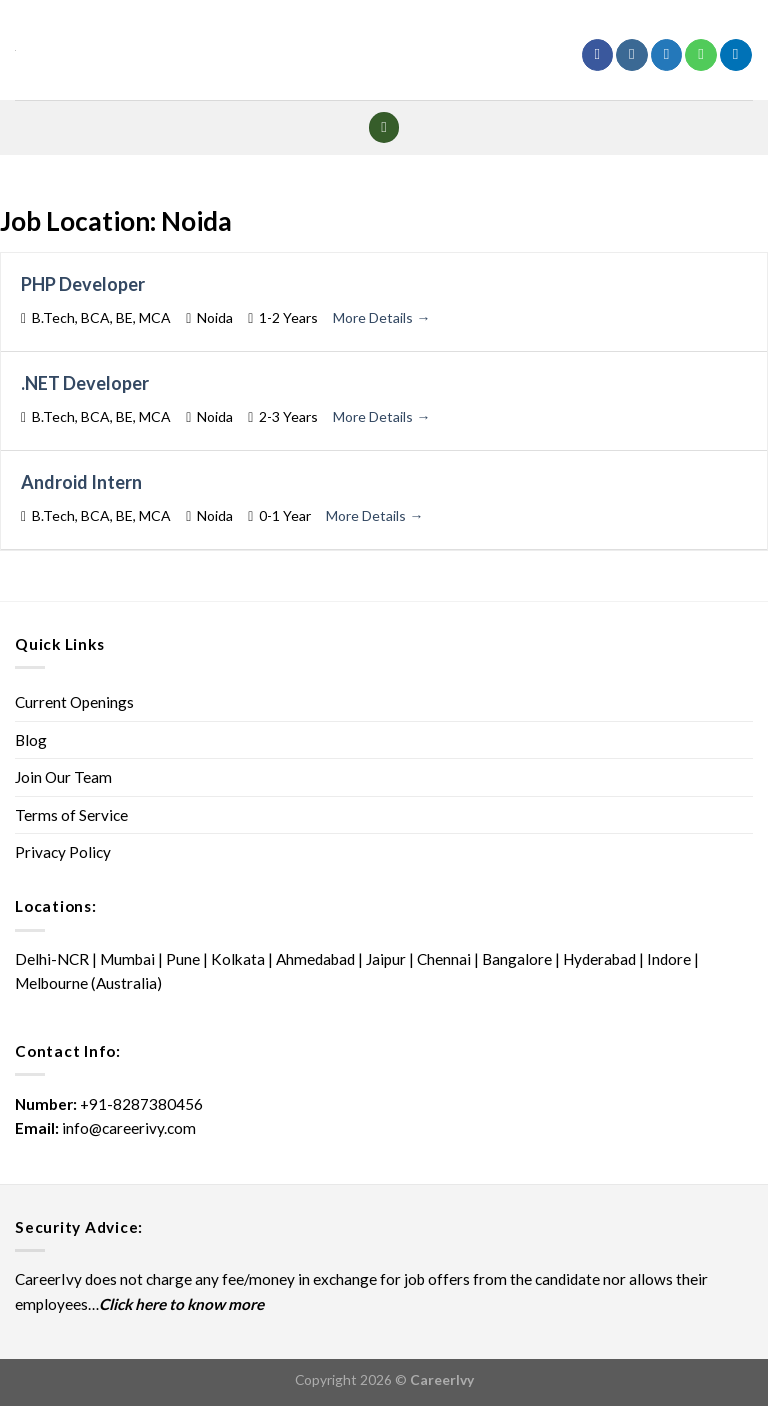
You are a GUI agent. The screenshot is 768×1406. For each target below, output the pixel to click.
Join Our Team (63, 777)
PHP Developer (83, 284)
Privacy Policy (63, 852)
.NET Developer (85, 383)
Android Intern (81, 482)
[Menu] (384, 127)
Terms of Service (71, 815)
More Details (381, 317)
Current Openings (74, 702)
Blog (31, 740)
